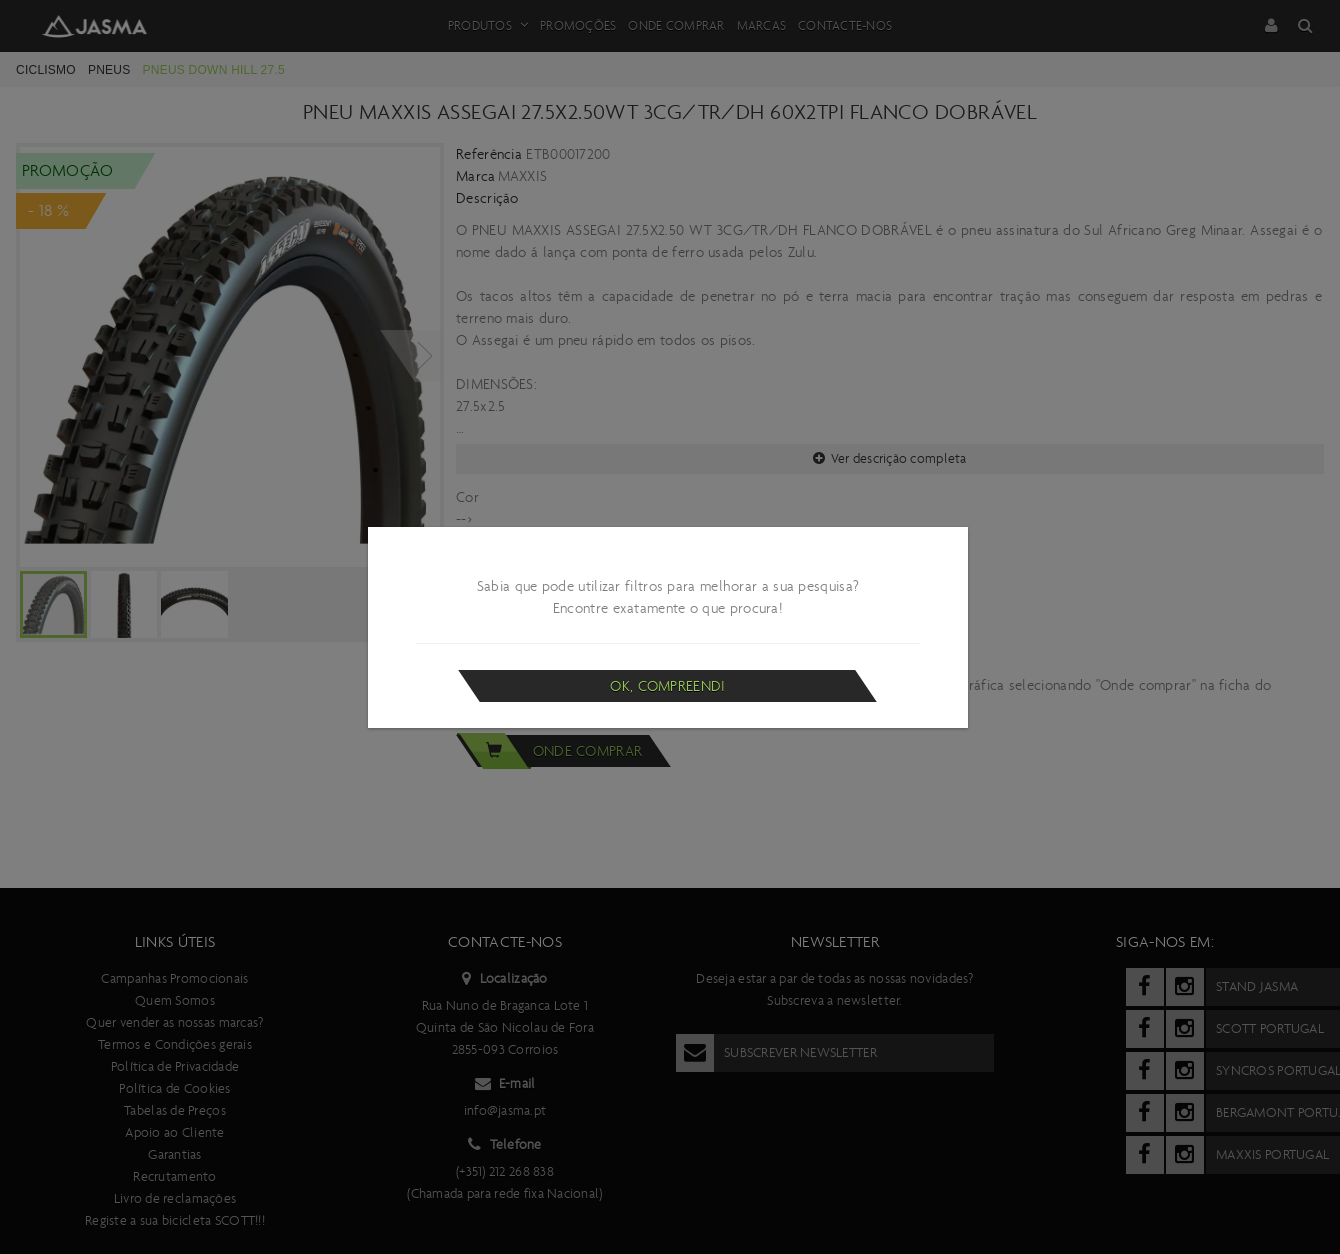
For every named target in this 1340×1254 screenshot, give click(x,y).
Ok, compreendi (667, 686)
